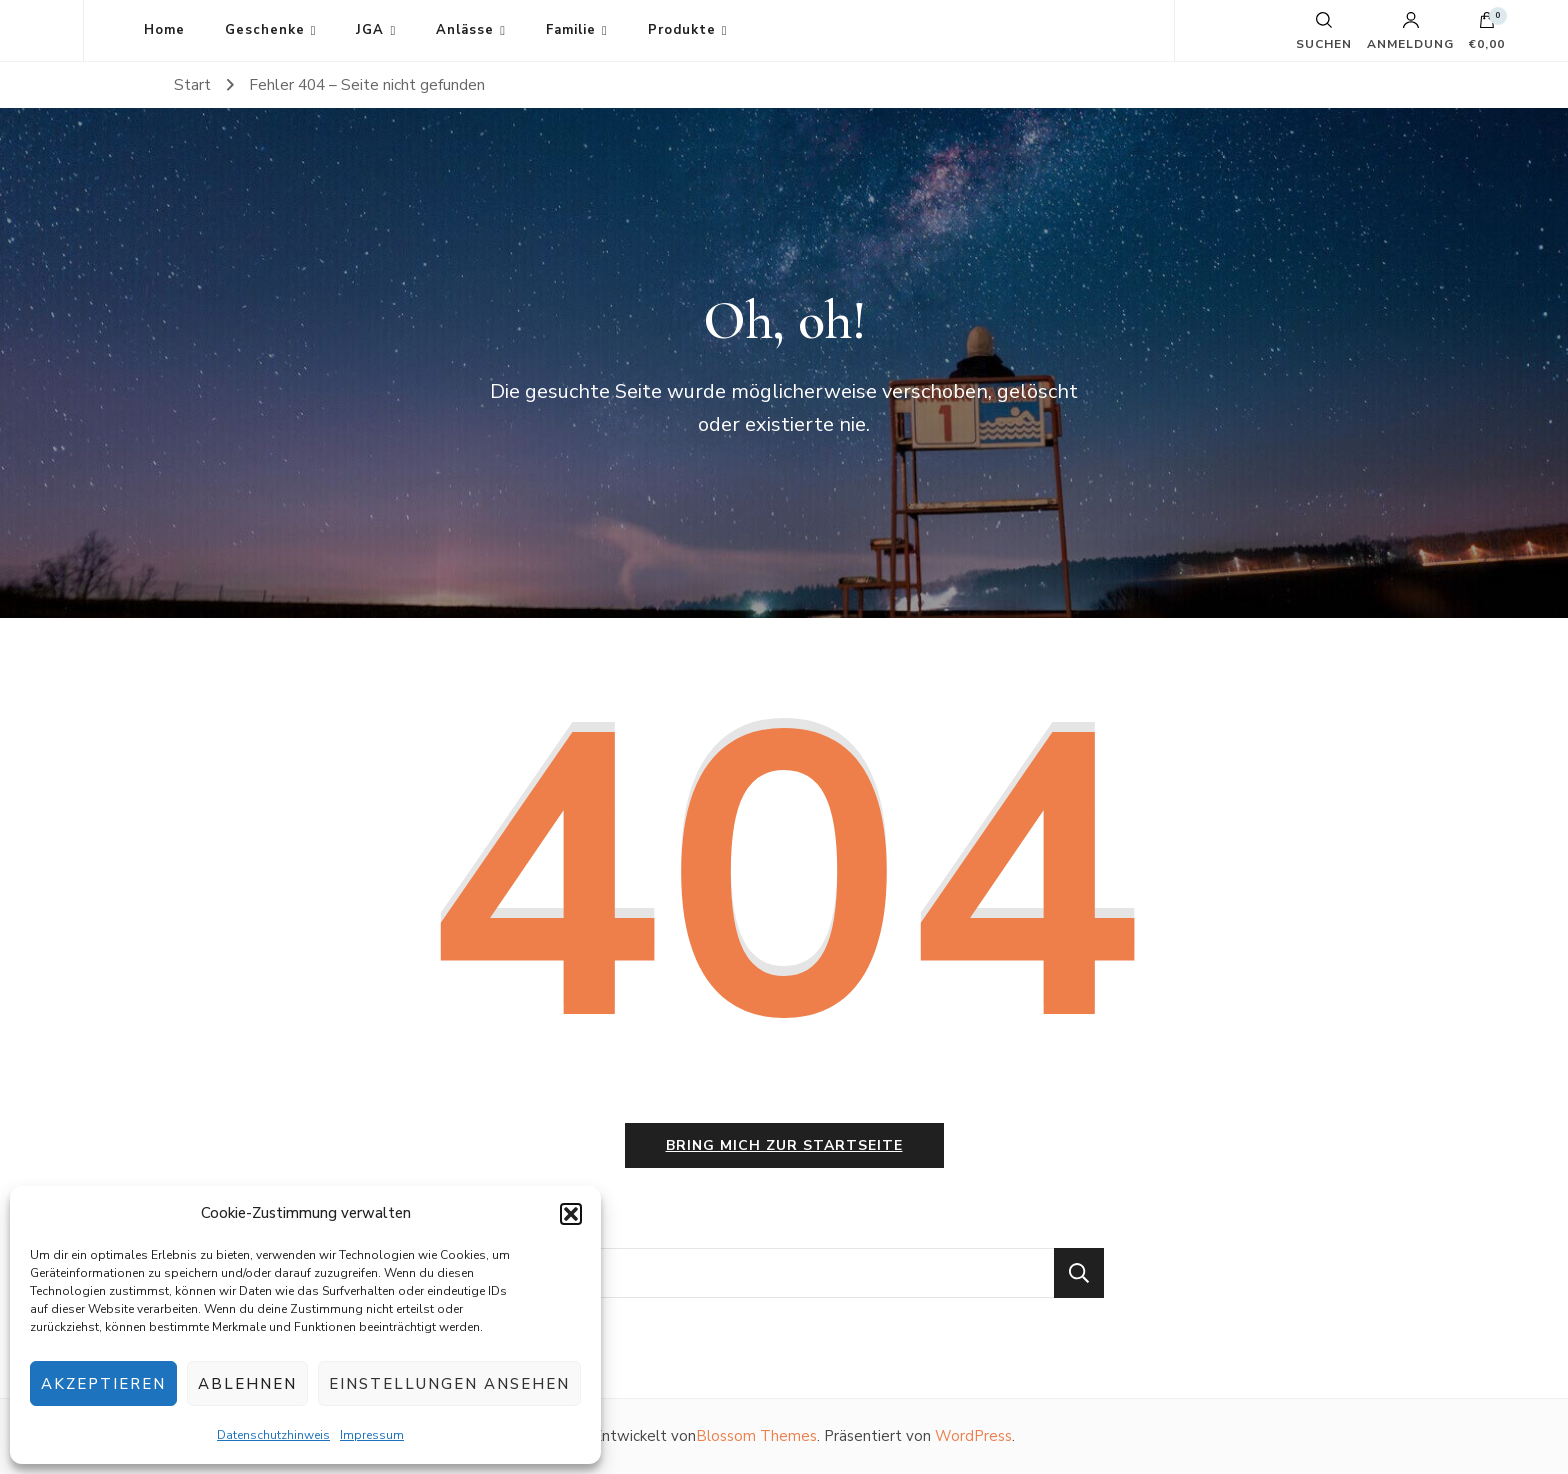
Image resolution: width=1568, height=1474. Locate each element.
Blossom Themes (756, 1436)
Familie (571, 30)
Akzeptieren (103, 1384)
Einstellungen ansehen (449, 1384)
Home (164, 30)
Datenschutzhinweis (273, 1435)
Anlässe (465, 30)
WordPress (973, 1436)
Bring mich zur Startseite (784, 1145)
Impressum (372, 1435)
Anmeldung (1410, 31)
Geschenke (265, 30)
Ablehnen (247, 1384)
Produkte (682, 30)
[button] (571, 1214)
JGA (370, 30)
